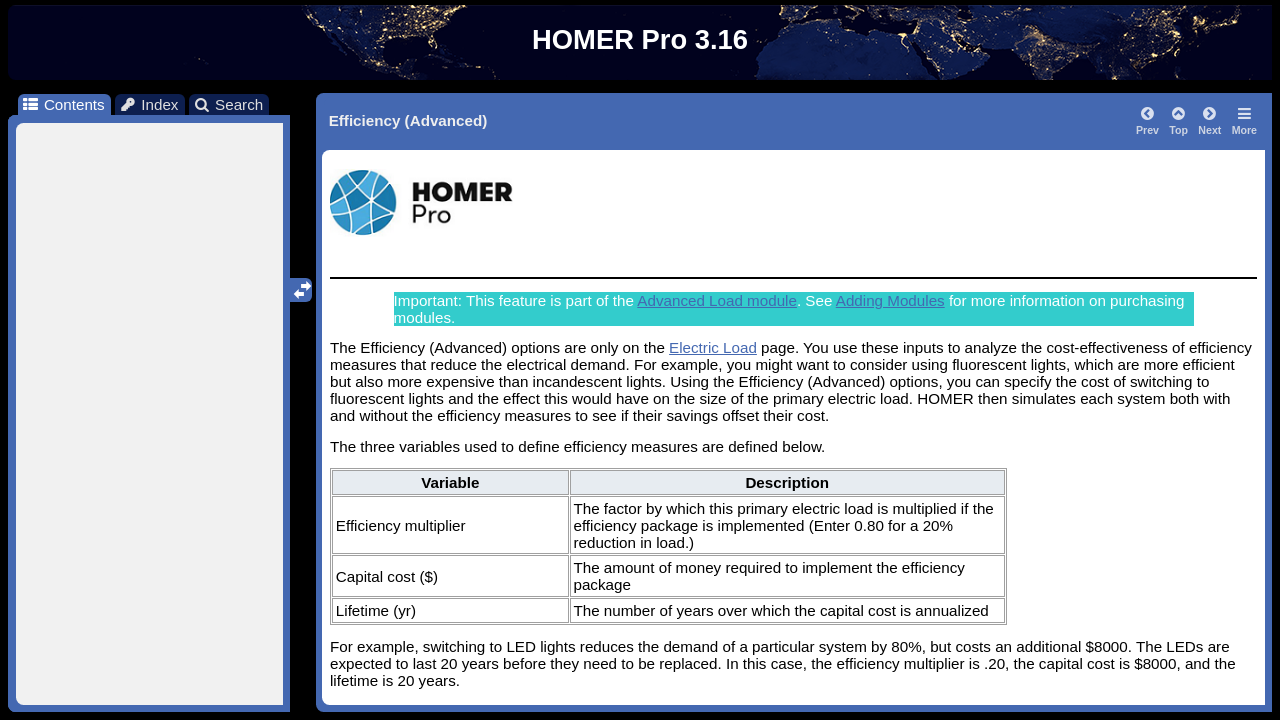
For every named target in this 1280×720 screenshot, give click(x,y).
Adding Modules (890, 300)
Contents (62, 104)
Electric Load (713, 347)
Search (228, 104)
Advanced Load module (717, 300)
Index (149, 104)
